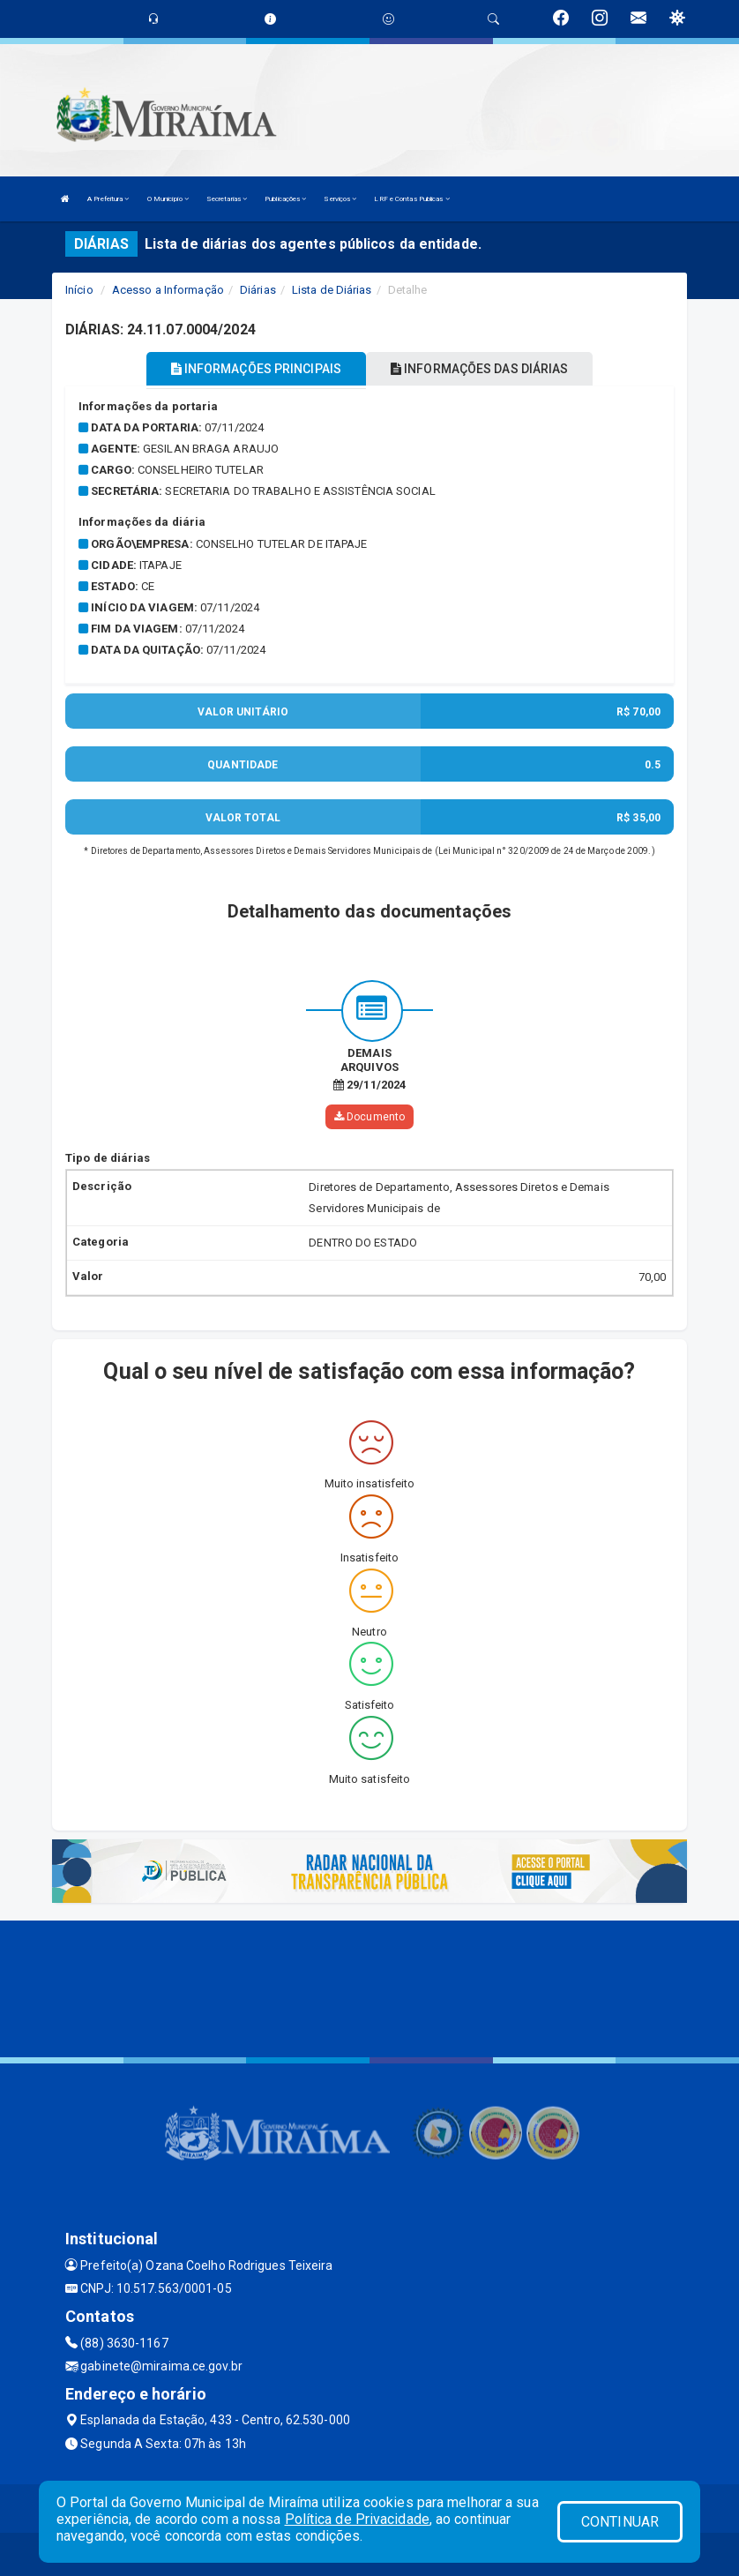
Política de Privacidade (357, 2519)
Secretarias (226, 199)
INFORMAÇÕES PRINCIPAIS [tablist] (256, 369)
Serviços (340, 199)
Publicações (285, 199)
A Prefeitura (108, 199)
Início (79, 289)
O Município (168, 199)
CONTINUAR (620, 2521)
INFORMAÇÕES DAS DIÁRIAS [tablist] (480, 369)
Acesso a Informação (168, 289)
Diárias (258, 289)
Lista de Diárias (332, 289)
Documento (369, 1116)
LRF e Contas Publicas (411, 199)
